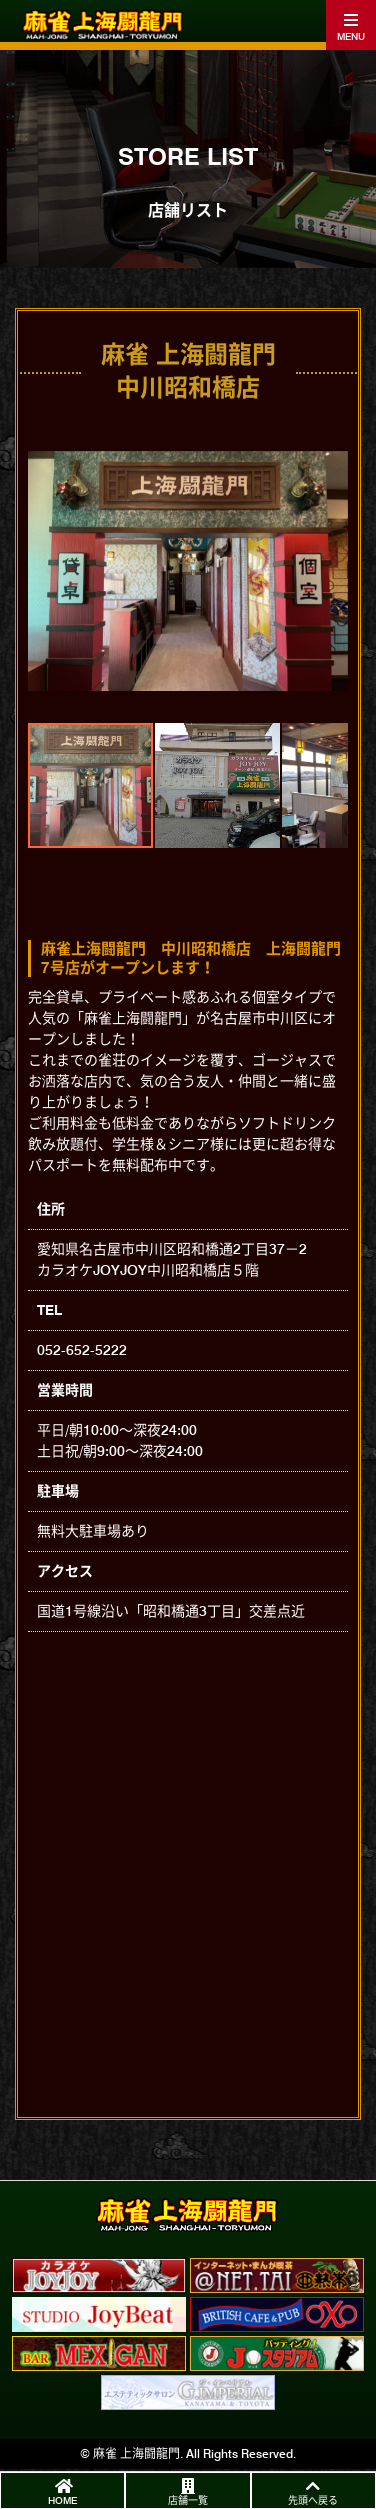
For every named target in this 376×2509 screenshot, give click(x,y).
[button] (46, 571)
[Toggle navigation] (351, 25)
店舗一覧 (188, 2500)
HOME (62, 2500)
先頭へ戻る (313, 2500)
